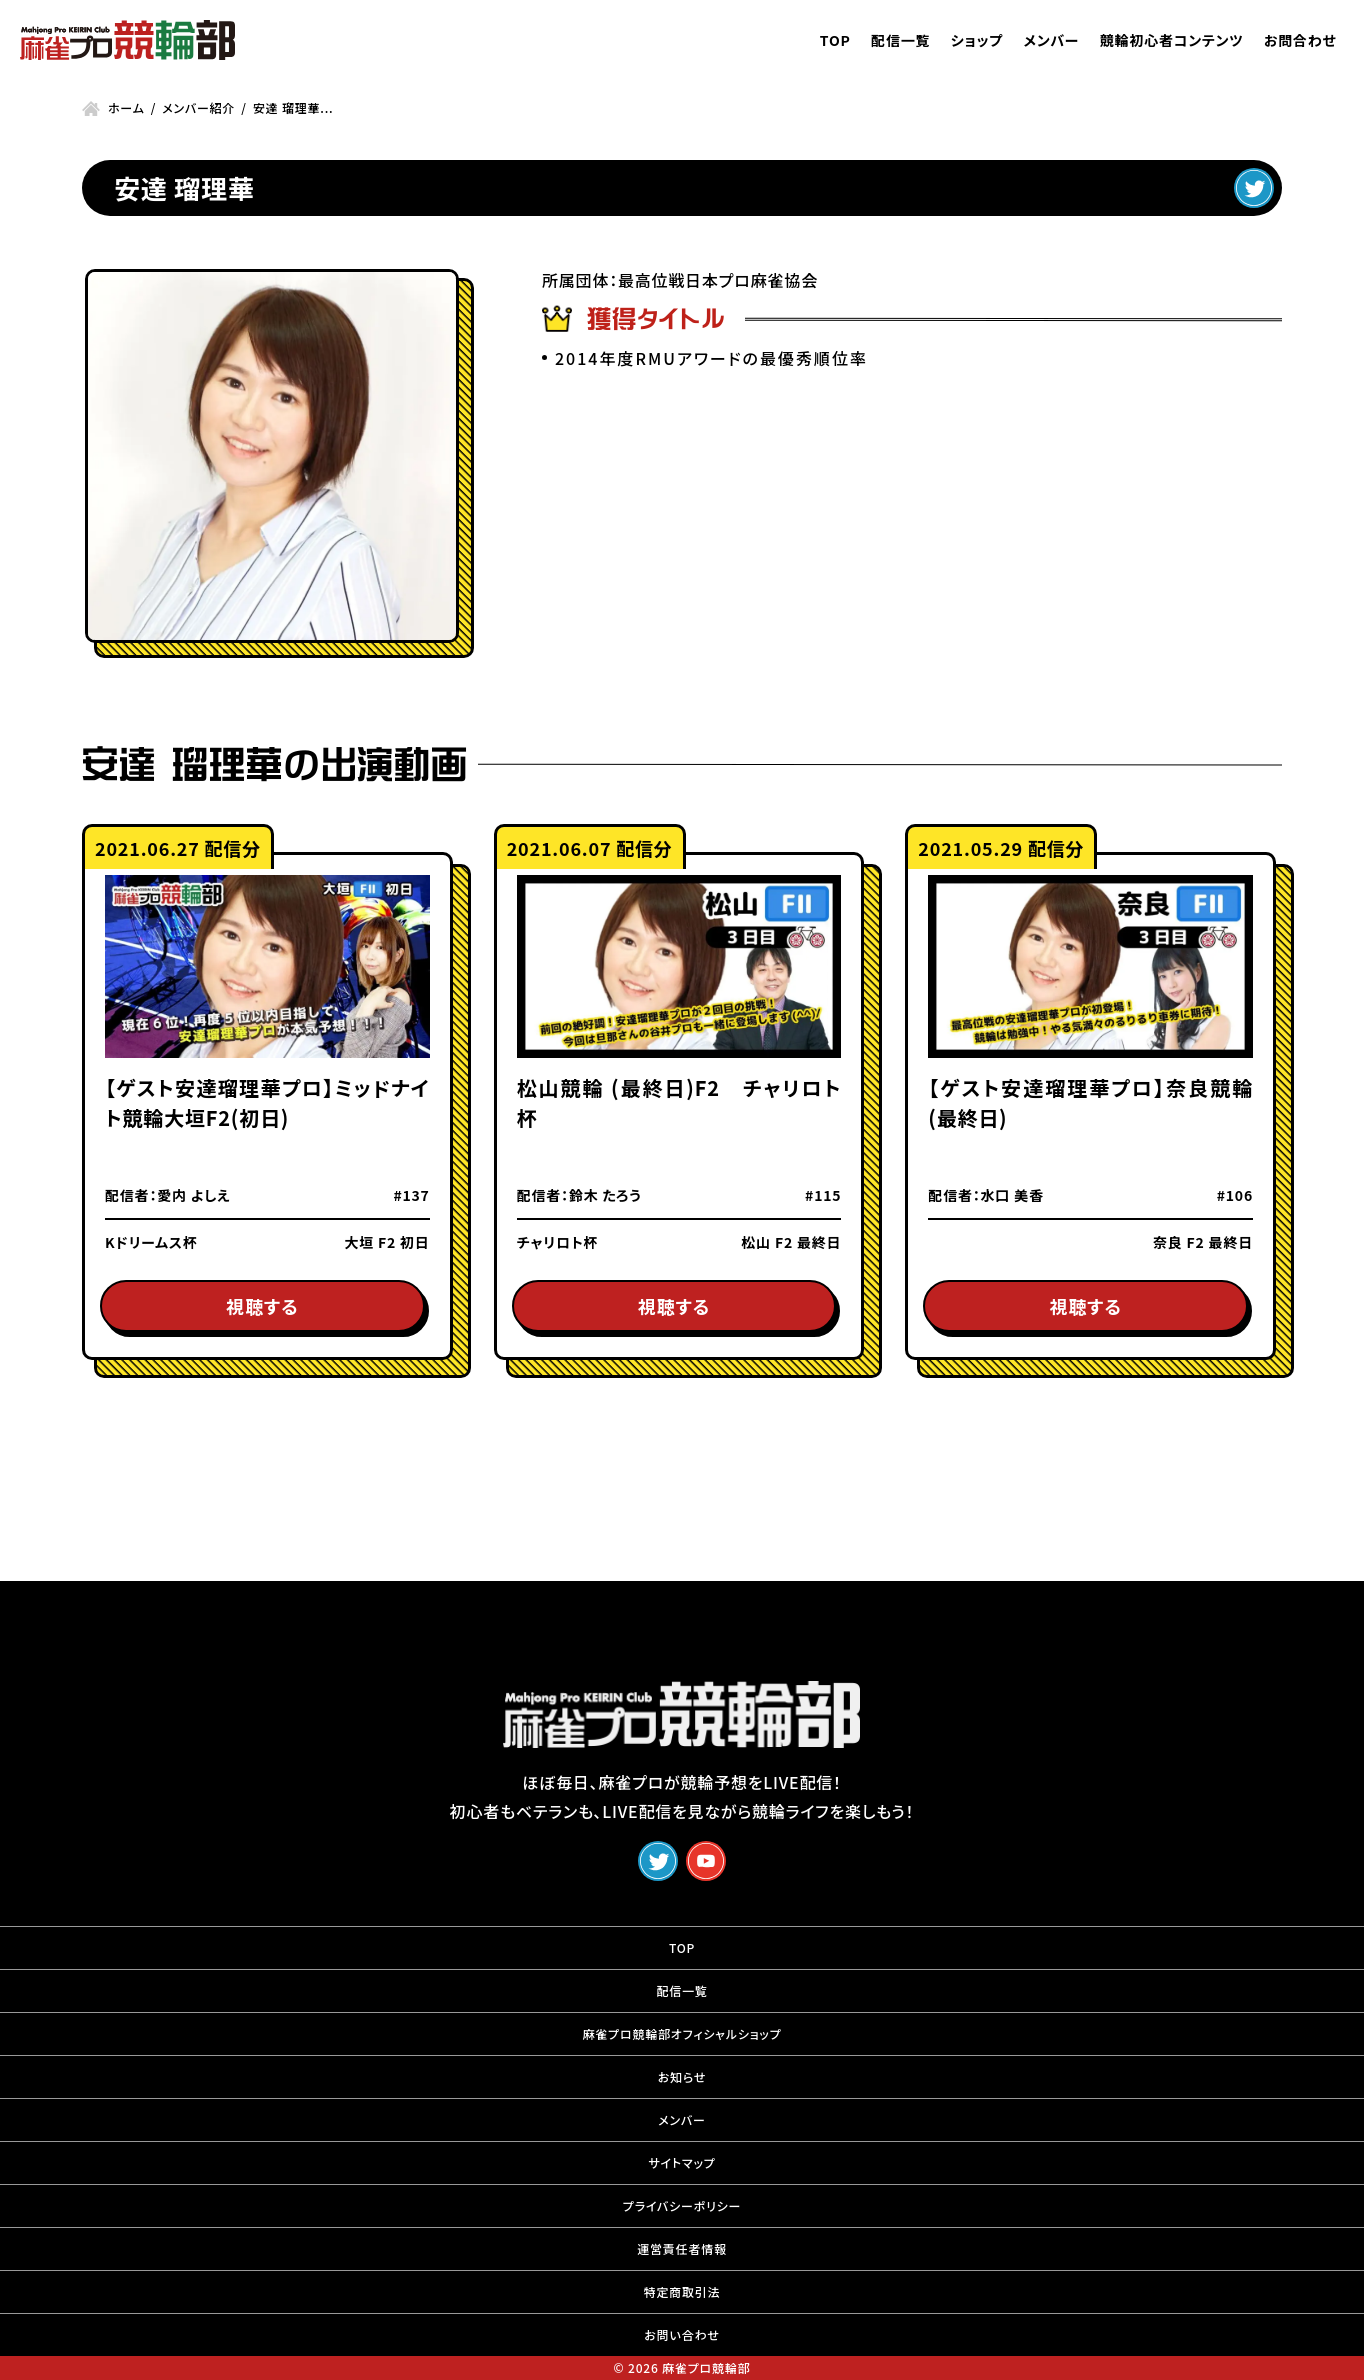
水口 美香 (1012, 1195)
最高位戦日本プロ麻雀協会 (718, 280)
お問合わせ (1300, 40)
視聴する (262, 1306)
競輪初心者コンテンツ (1172, 40)
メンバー (1051, 40)
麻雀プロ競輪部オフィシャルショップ (681, 2033)
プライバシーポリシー (682, 2205)
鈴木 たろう (605, 1195)
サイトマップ (681, 2162)
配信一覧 (900, 40)
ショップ (977, 40)
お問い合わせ (681, 2334)
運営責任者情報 (682, 2248)
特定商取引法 (682, 2291)
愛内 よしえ (193, 1195)
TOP (835, 40)
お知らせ (682, 2076)
